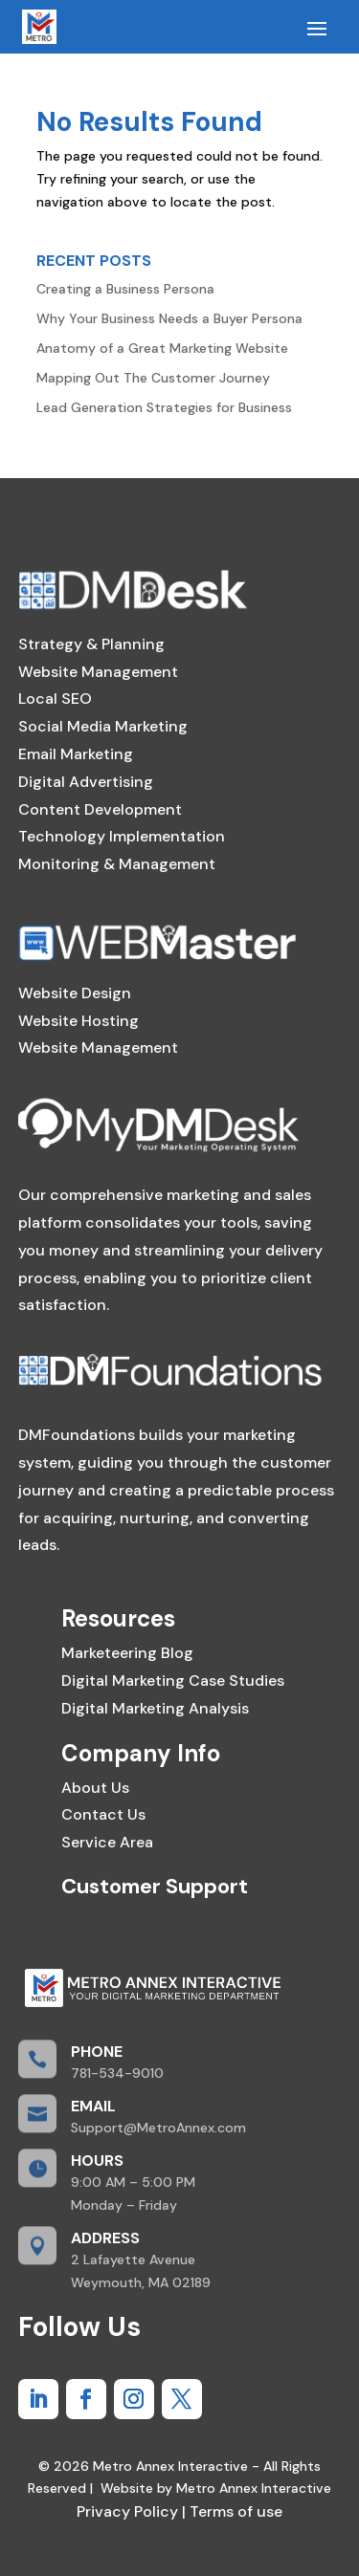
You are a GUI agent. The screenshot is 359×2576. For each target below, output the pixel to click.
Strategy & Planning (91, 644)
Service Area (107, 1842)
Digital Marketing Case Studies (172, 1680)
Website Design (74, 993)
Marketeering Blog (127, 1653)
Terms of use (234, 2511)
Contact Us (103, 1814)
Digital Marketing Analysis (155, 1708)
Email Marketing (75, 754)
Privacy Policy (127, 2511)
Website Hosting (78, 1021)
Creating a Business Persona (125, 288)
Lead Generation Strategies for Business (164, 407)
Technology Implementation (121, 836)
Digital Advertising (85, 782)
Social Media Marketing (103, 726)
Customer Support (154, 1886)
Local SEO (55, 698)
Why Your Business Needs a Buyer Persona (169, 318)
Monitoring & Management (116, 864)
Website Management (98, 672)
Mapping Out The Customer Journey (153, 377)
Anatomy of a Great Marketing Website (162, 348)
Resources (118, 1618)
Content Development (100, 809)
